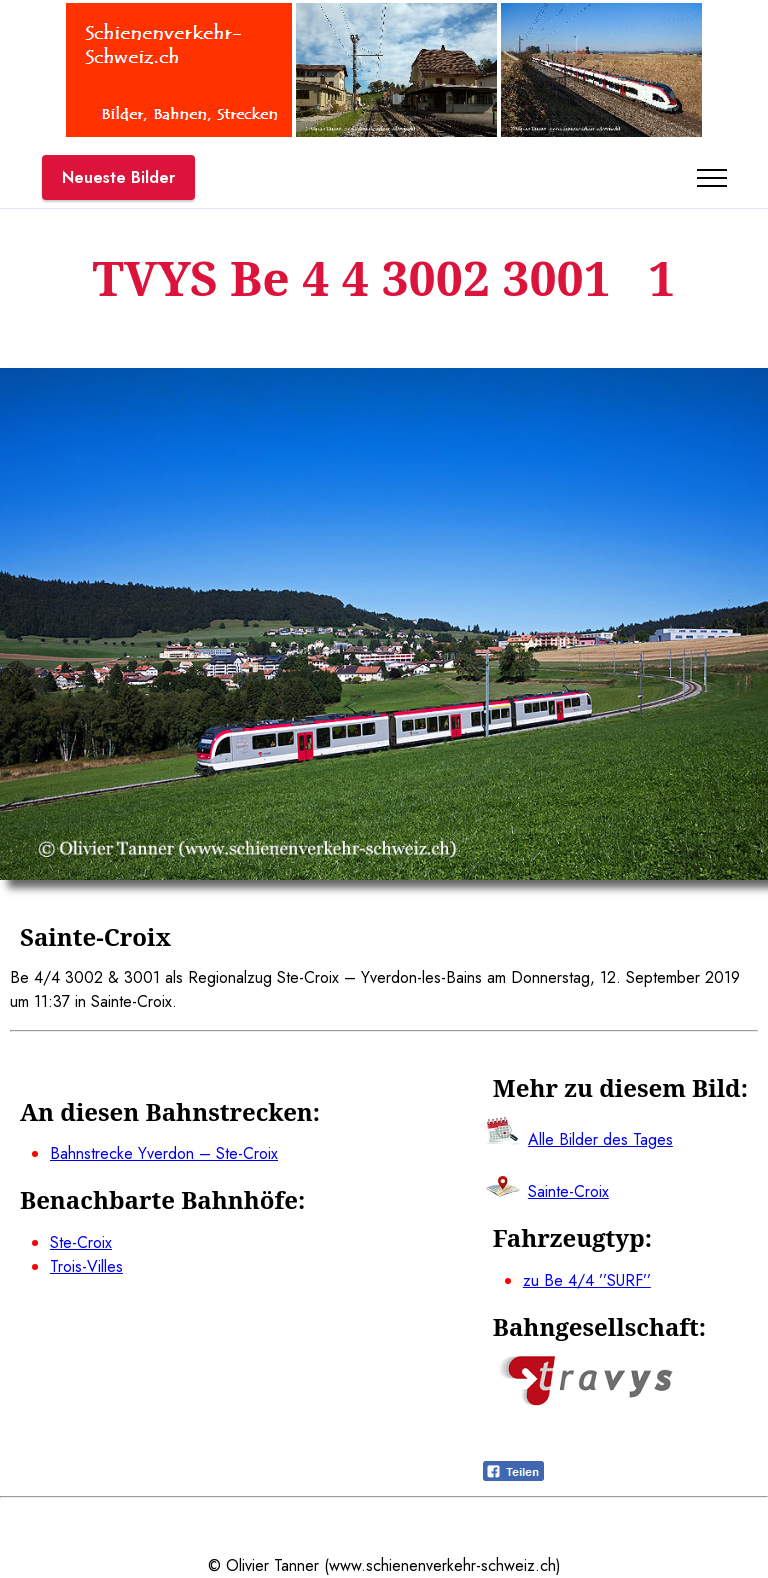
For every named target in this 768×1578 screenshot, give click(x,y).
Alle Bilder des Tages (600, 1139)
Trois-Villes (86, 1266)
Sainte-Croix (568, 1191)
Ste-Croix (81, 1242)
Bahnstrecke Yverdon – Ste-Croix (164, 1153)
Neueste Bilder (118, 177)
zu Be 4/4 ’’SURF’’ (587, 1280)
